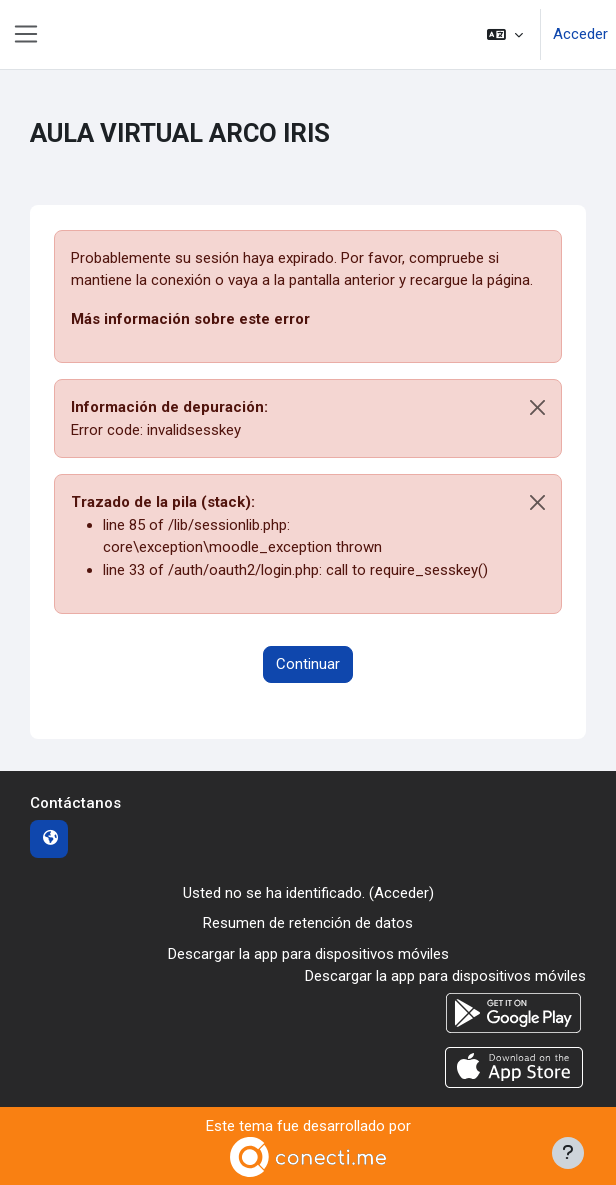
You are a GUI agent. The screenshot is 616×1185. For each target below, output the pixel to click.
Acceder (580, 34)
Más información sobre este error (190, 319)
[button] (505, 34)
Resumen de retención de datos (308, 923)
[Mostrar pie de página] (568, 1153)
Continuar (308, 664)
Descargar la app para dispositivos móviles (308, 954)
